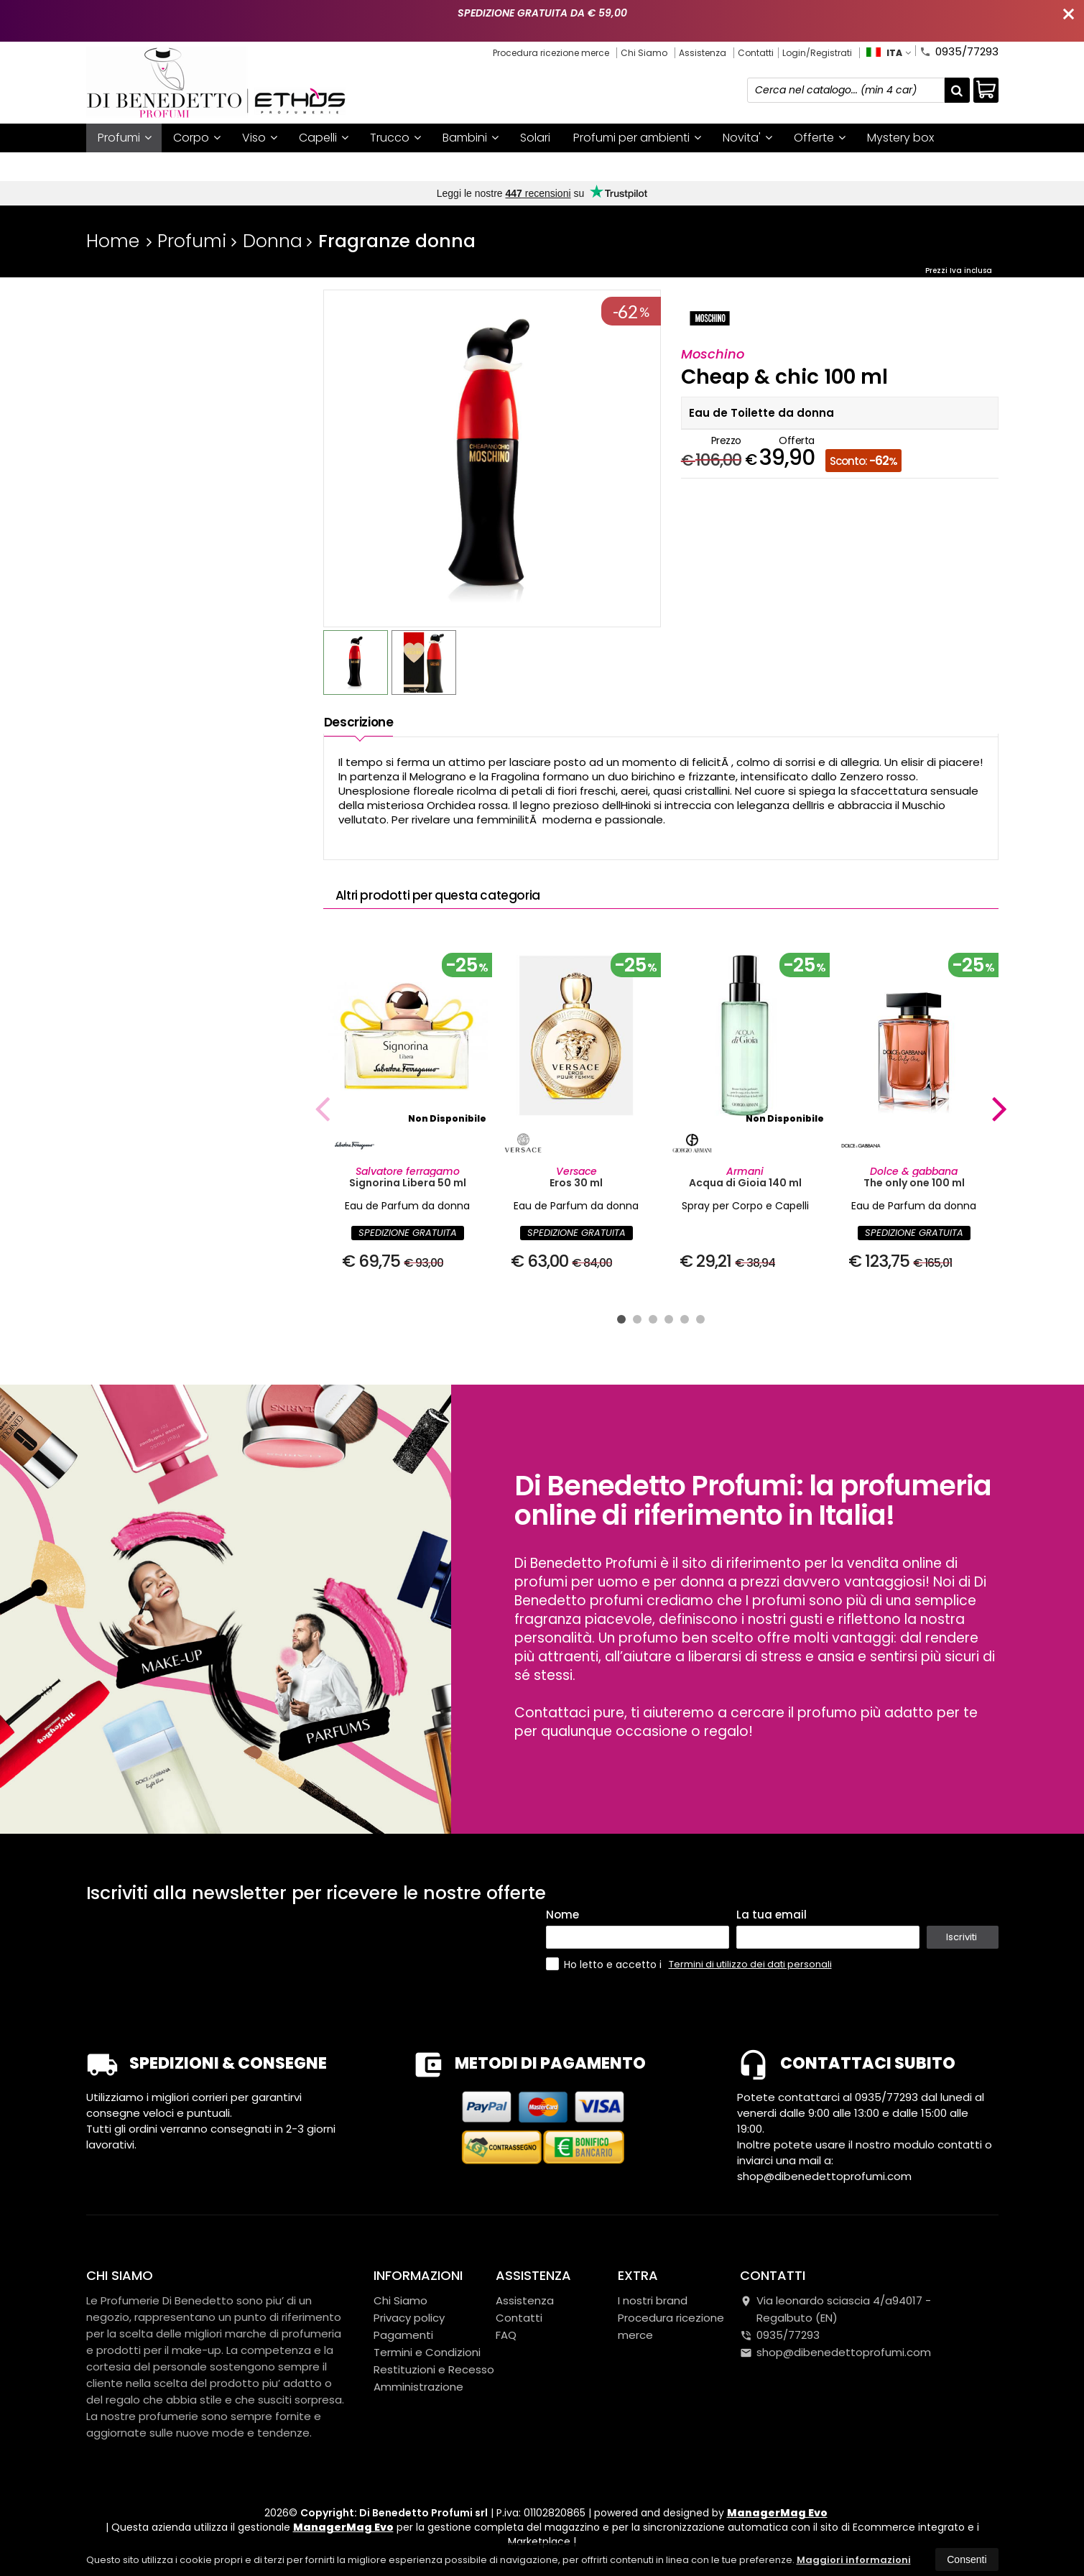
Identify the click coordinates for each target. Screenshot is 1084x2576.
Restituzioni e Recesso (434, 2369)
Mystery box (900, 137)
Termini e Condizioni (427, 2352)
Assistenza (702, 53)
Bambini (471, 137)
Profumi (125, 137)
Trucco (395, 137)
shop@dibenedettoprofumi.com (835, 2352)
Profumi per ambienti (637, 137)
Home (112, 241)
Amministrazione (418, 2386)
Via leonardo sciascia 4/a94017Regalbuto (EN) (835, 2309)
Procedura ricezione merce (551, 52)
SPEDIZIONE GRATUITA (407, 1232)
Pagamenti (403, 2334)
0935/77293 (959, 50)
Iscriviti (961, 1937)
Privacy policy (409, 2317)
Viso (259, 137)
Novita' (747, 137)
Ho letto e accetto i (605, 1964)
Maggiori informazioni (854, 2560)
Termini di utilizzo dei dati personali (750, 1964)
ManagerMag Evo (777, 2513)
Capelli (323, 137)
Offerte (820, 137)
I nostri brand (134, 166)
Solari (535, 137)
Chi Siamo (644, 52)
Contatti (756, 52)
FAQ (506, 2334)
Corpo (197, 137)
